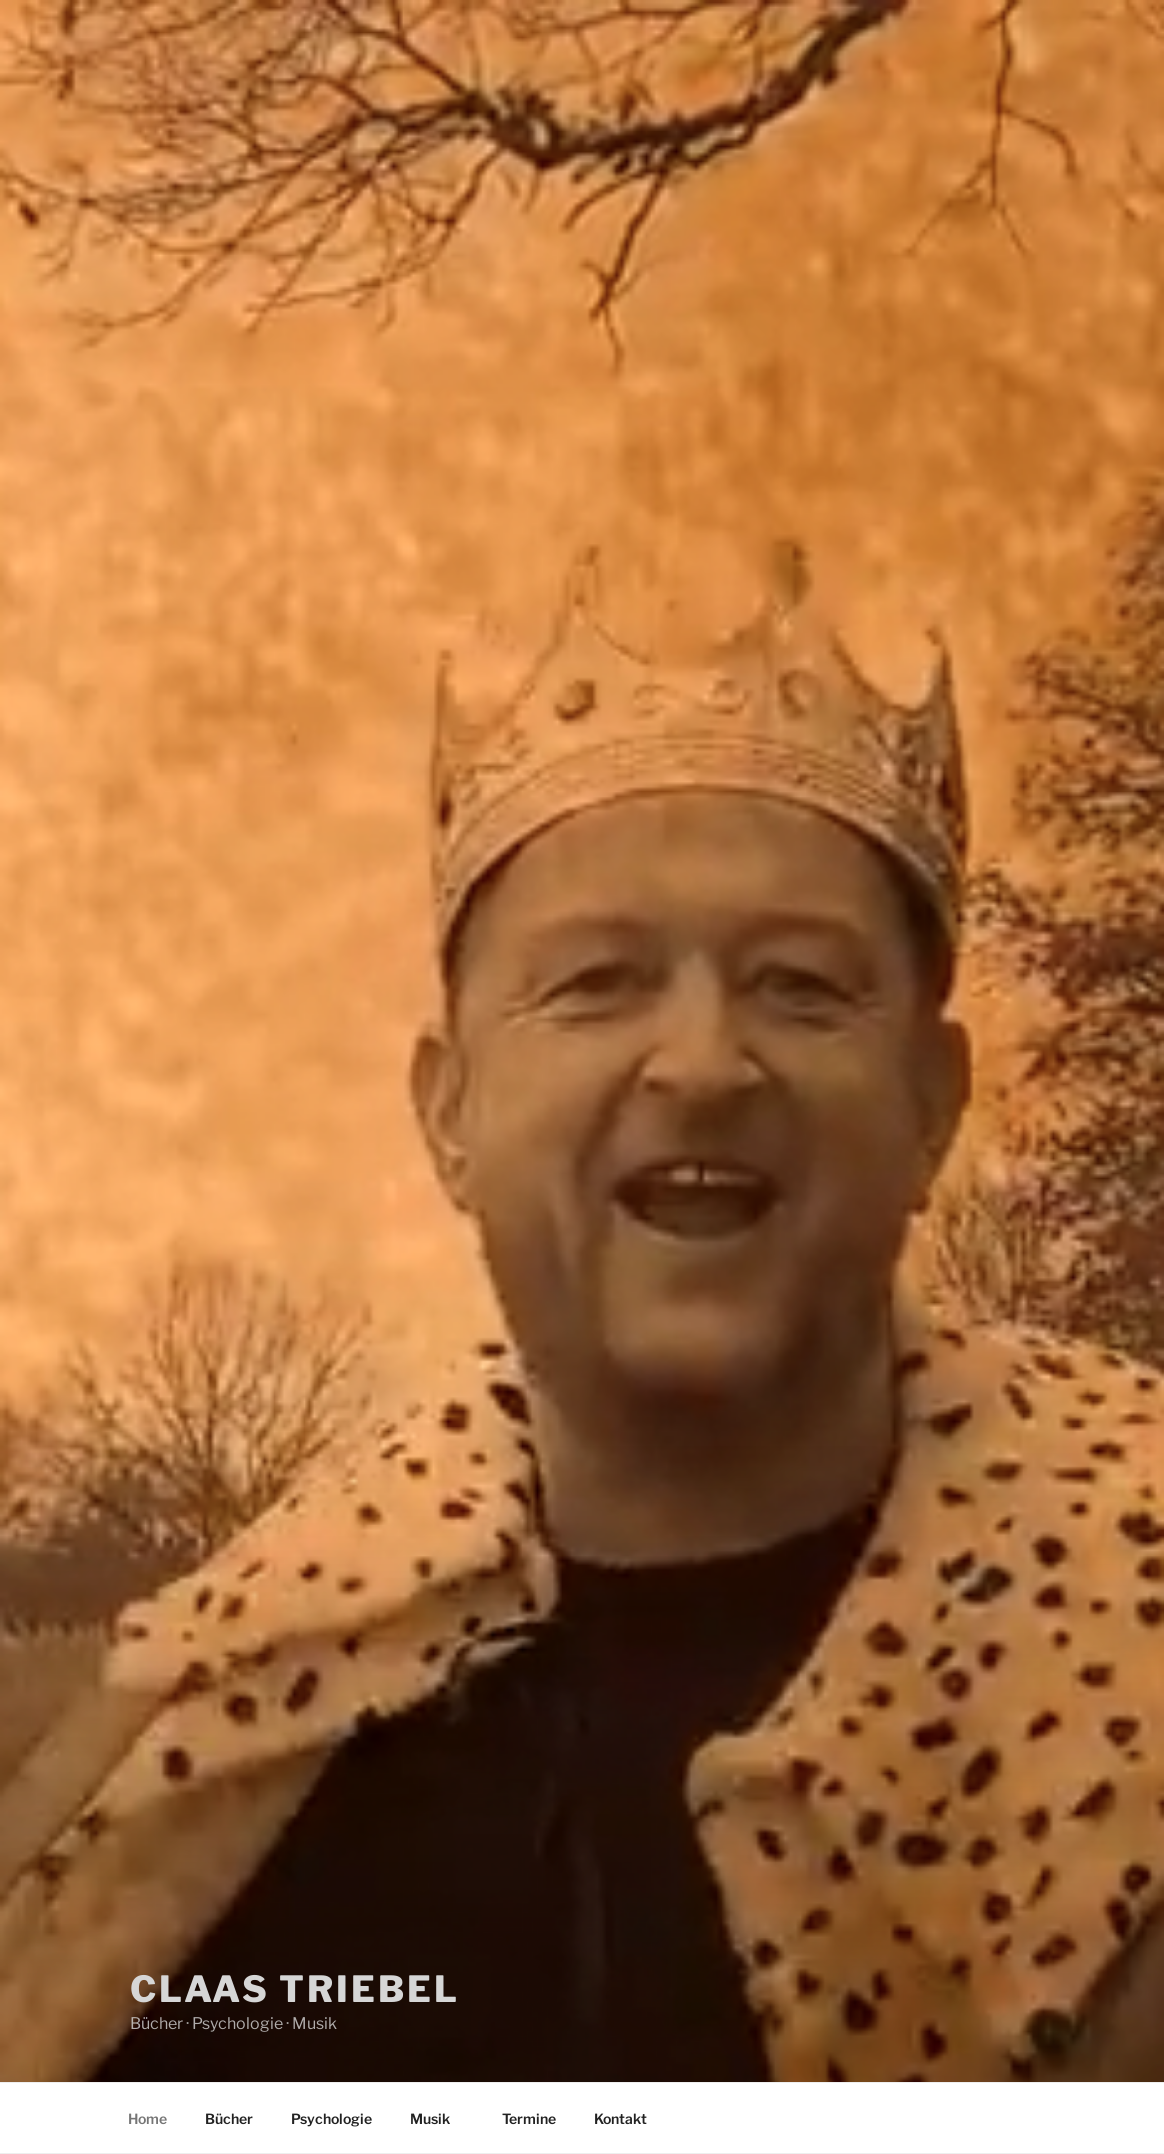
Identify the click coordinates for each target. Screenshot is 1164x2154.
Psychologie (331, 2118)
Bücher (229, 2118)
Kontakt (620, 2118)
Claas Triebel (294, 1989)
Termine (529, 2118)
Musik (439, 2118)
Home (147, 2118)
